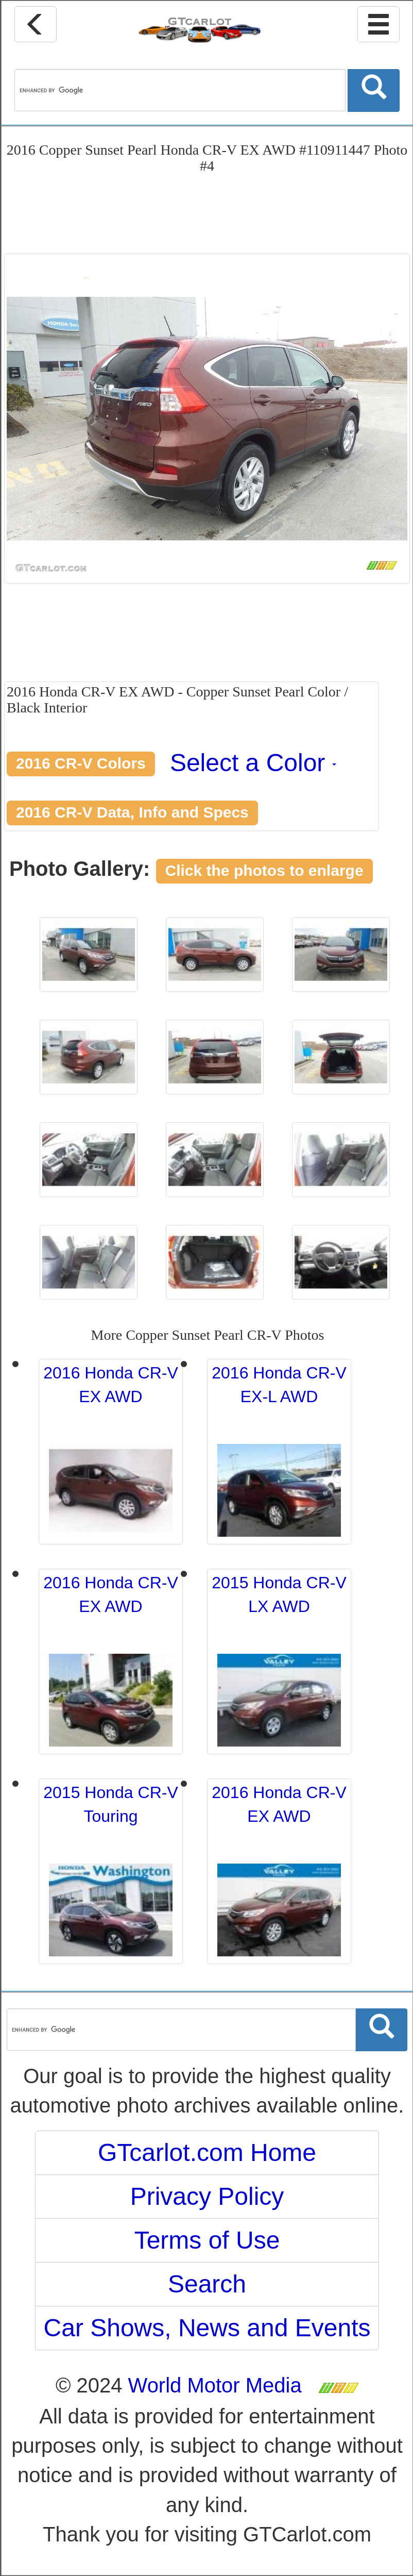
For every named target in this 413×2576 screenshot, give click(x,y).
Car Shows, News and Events (207, 2327)
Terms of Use (207, 2240)
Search (207, 2284)
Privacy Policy (207, 2196)
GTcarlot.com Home (207, 2152)
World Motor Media (215, 2385)
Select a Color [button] (253, 762)
